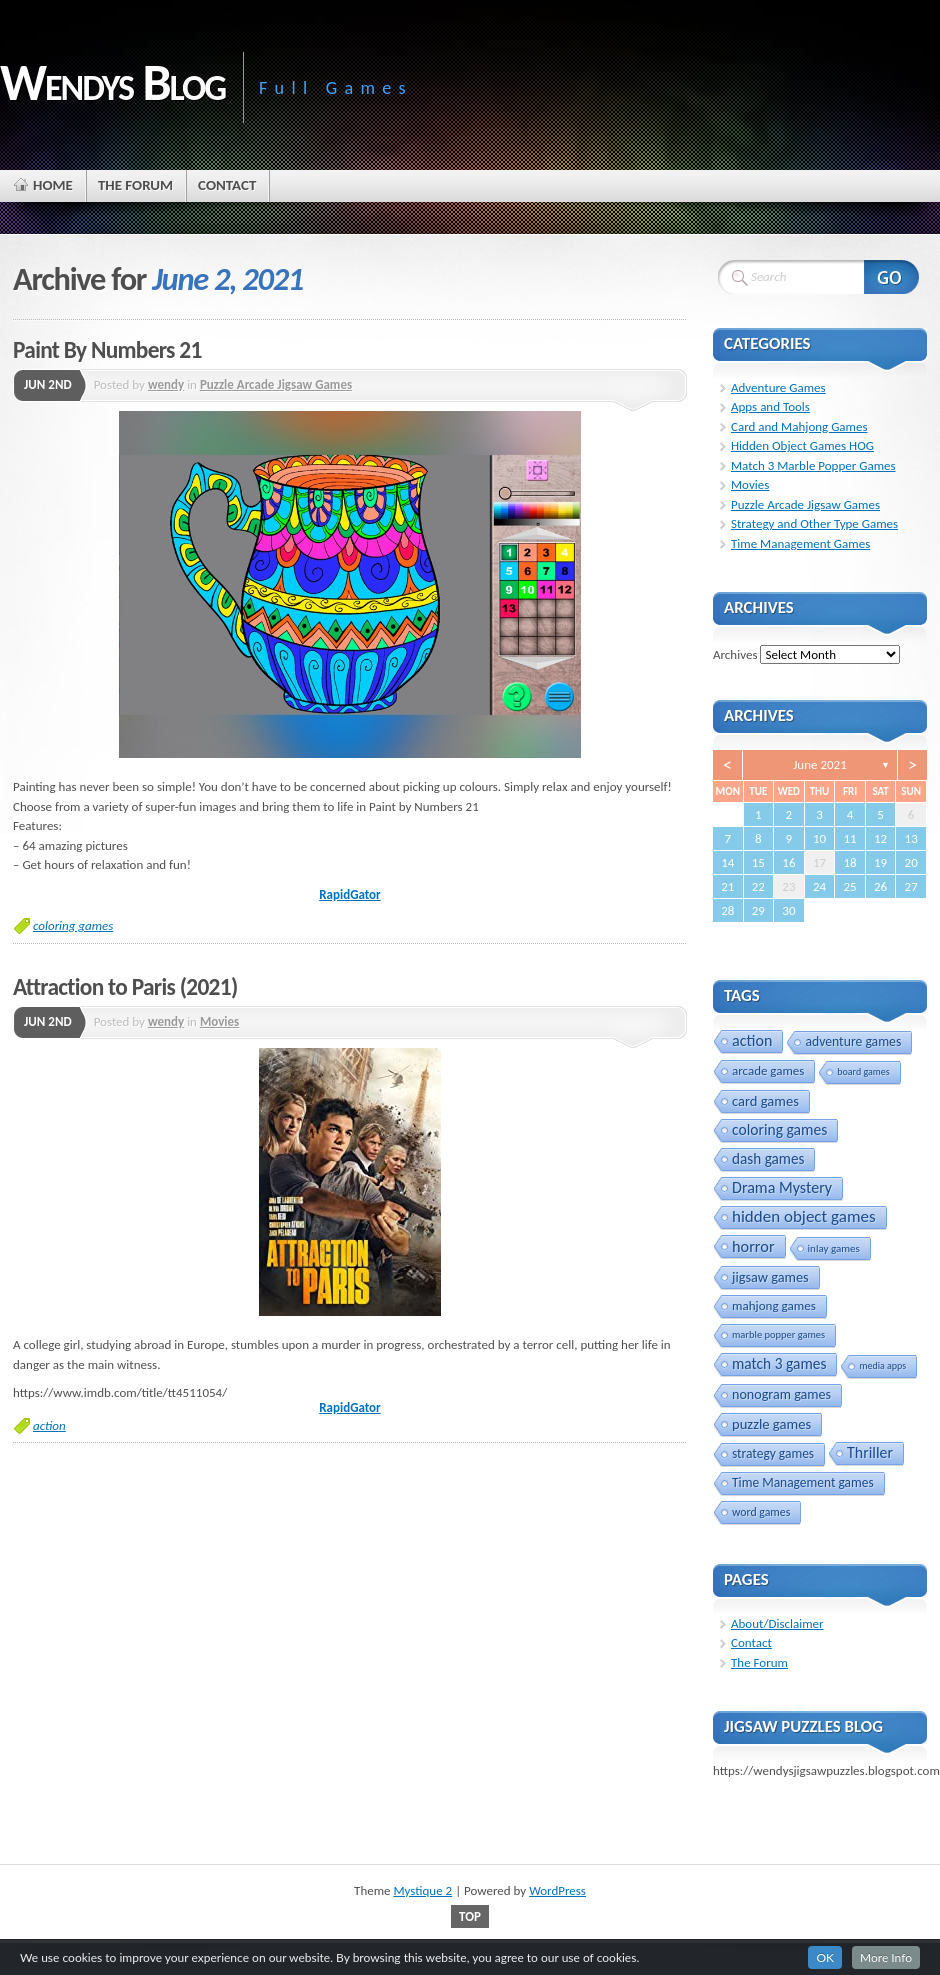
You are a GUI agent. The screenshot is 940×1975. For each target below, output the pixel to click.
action (49, 1425)
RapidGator (349, 894)
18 (849, 862)
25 (849, 886)
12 (880, 838)
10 (819, 838)
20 (911, 862)
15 (758, 862)
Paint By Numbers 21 (107, 350)
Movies (219, 1021)
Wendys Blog (112, 82)
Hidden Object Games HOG (802, 445)
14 (727, 862)
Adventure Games (778, 387)
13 (911, 838)
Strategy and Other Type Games (814, 523)
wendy (166, 384)
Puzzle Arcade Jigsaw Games (276, 384)
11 (849, 838)
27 (911, 886)
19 (880, 862)
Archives (735, 654)
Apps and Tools (770, 406)
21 (727, 886)
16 (788, 862)
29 (758, 910)
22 (758, 886)
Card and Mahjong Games (799, 426)
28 (727, 910)
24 (819, 886)
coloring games (73, 925)
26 (880, 886)
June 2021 (820, 764)
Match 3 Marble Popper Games (813, 465)
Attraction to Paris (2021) (125, 987)
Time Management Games (800, 543)
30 (788, 910)
